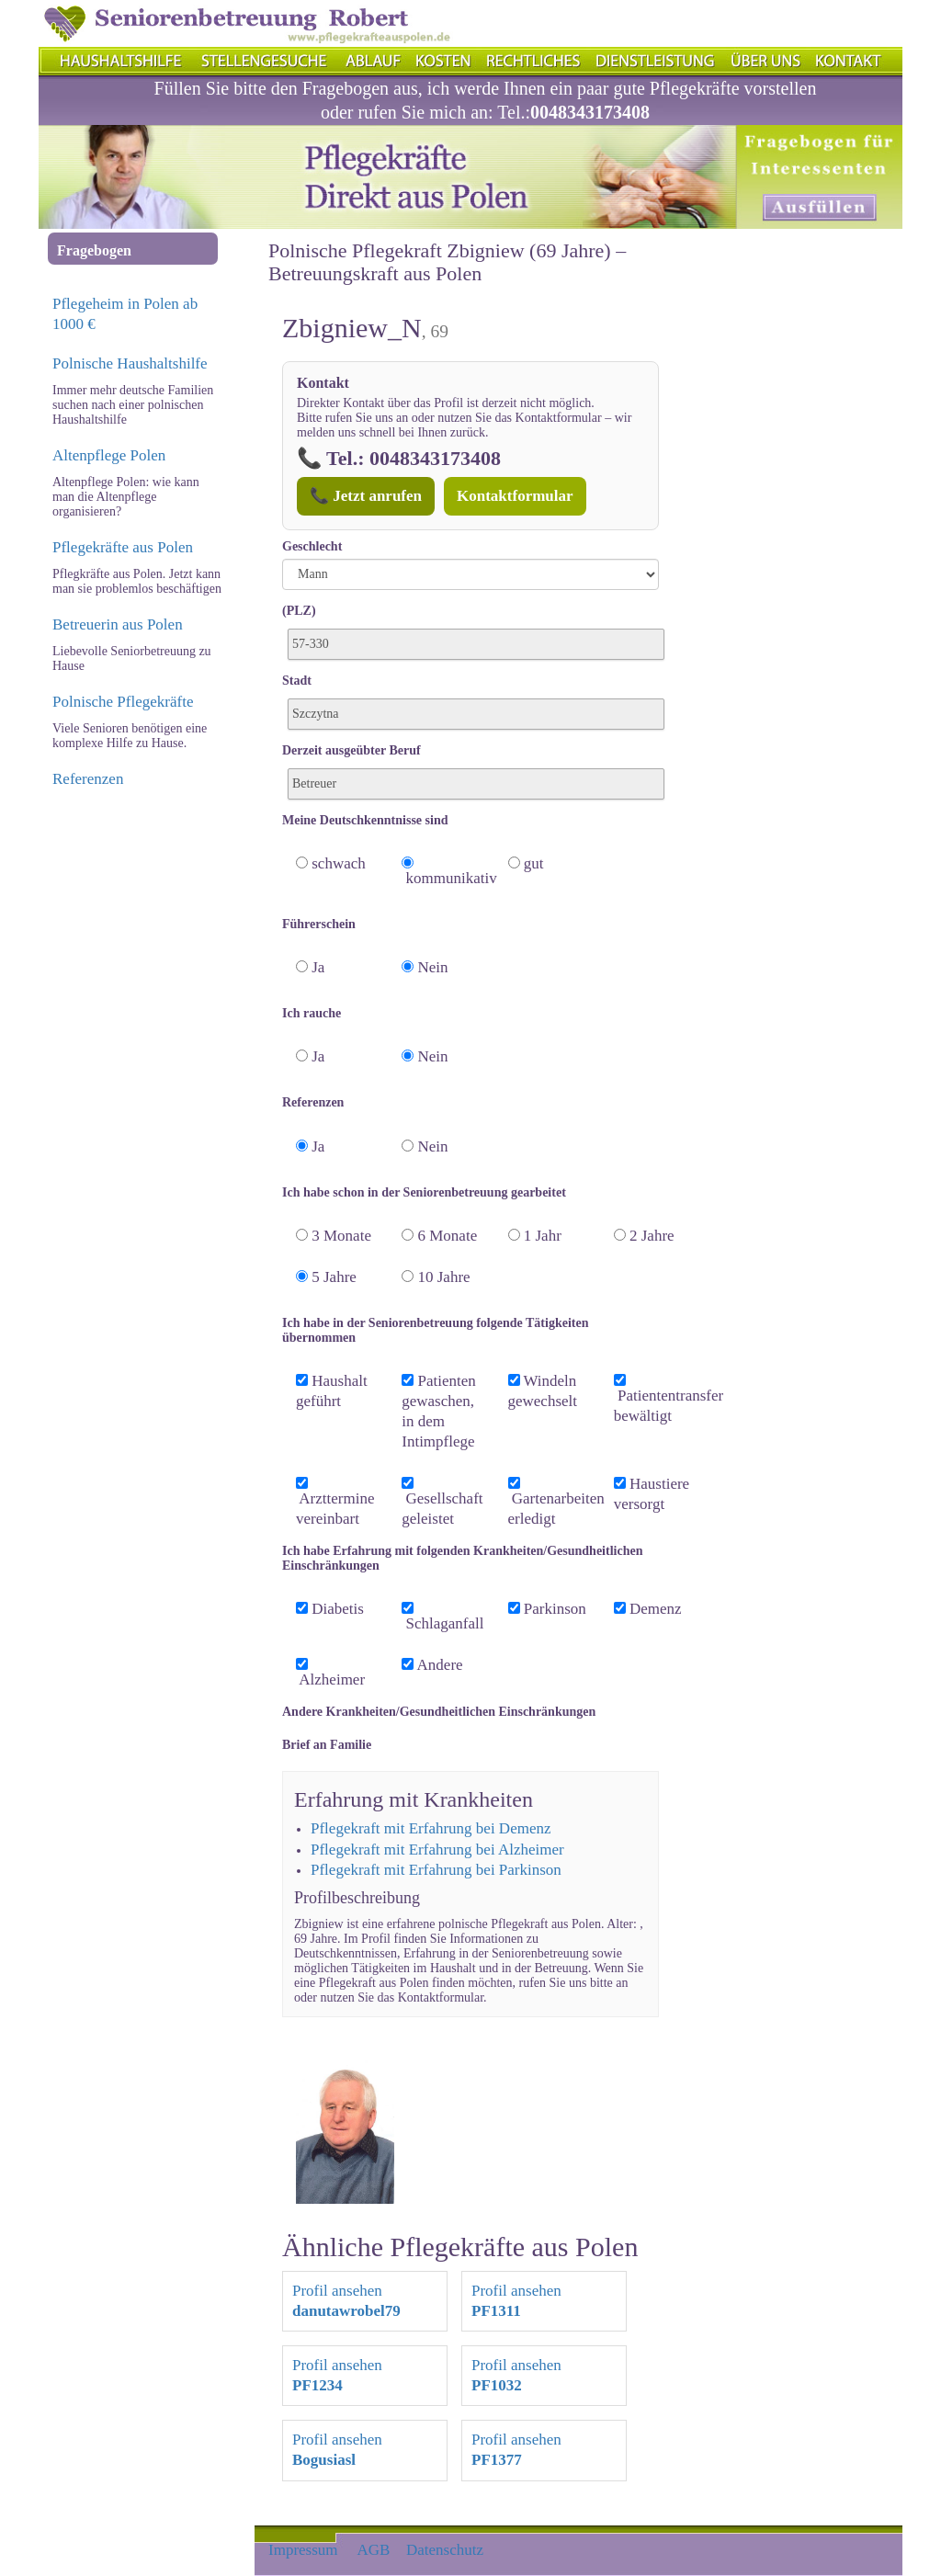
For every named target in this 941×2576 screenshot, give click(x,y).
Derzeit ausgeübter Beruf (351, 750)
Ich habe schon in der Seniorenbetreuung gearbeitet (424, 1192)
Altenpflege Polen (108, 455)
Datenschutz (444, 2550)
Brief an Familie (326, 1745)
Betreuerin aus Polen (117, 624)
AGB (374, 2550)
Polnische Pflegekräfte (122, 701)
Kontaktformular (515, 496)
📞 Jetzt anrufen (366, 496)
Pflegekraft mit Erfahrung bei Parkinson (436, 1869)
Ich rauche (311, 1013)
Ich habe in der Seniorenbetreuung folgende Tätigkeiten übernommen (435, 1330)
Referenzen (87, 779)
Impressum (303, 2550)
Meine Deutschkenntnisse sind (365, 820)
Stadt (297, 680)
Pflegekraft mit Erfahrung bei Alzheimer (437, 1849)
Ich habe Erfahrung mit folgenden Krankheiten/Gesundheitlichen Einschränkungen (462, 1558)
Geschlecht (312, 546)
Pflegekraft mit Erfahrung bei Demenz (431, 1828)
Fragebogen (94, 250)
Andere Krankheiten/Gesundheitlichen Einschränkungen (438, 1712)
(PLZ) (299, 611)
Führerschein (319, 924)
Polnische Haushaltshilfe (130, 363)
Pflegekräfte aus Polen (122, 547)
